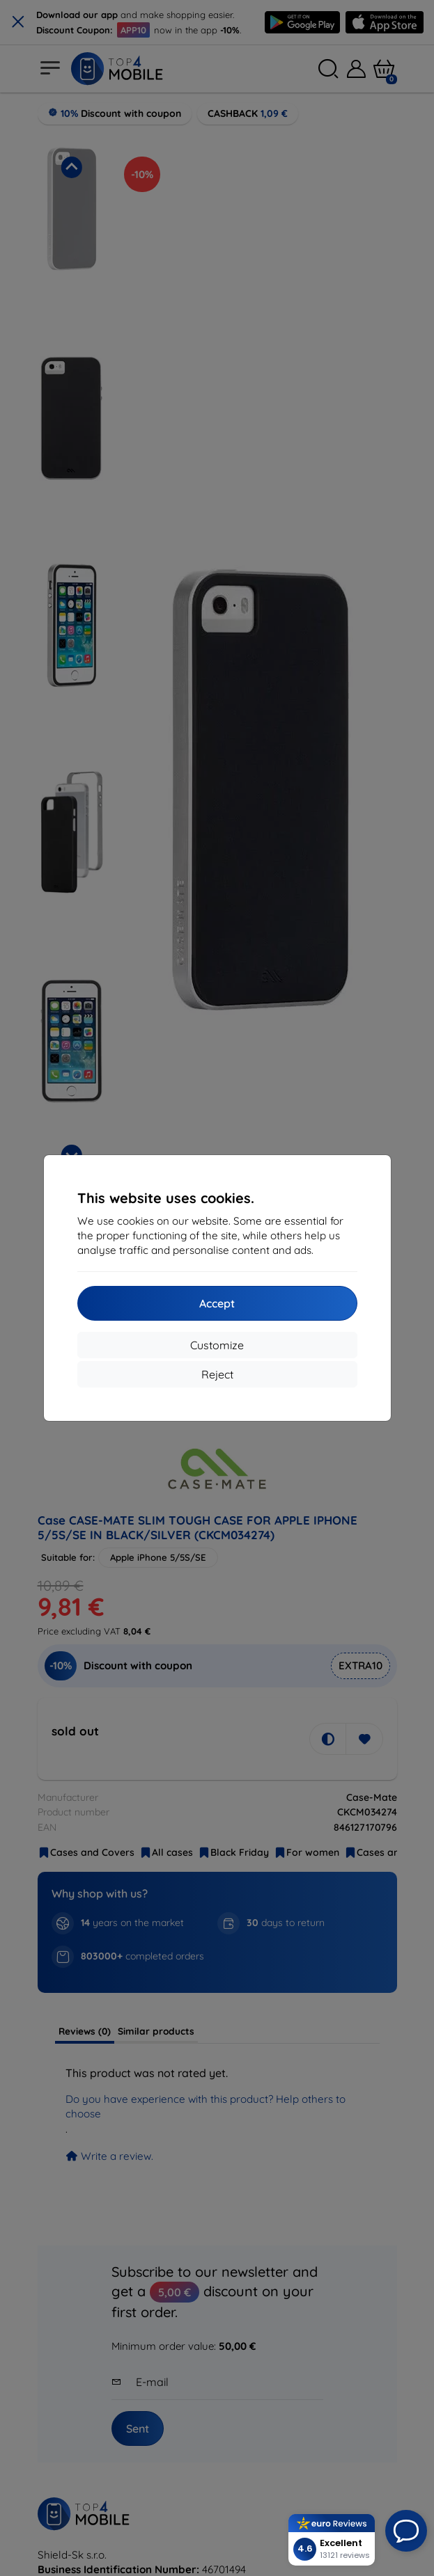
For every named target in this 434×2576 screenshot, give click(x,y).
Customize (217, 1345)
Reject (217, 1374)
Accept (217, 1303)
